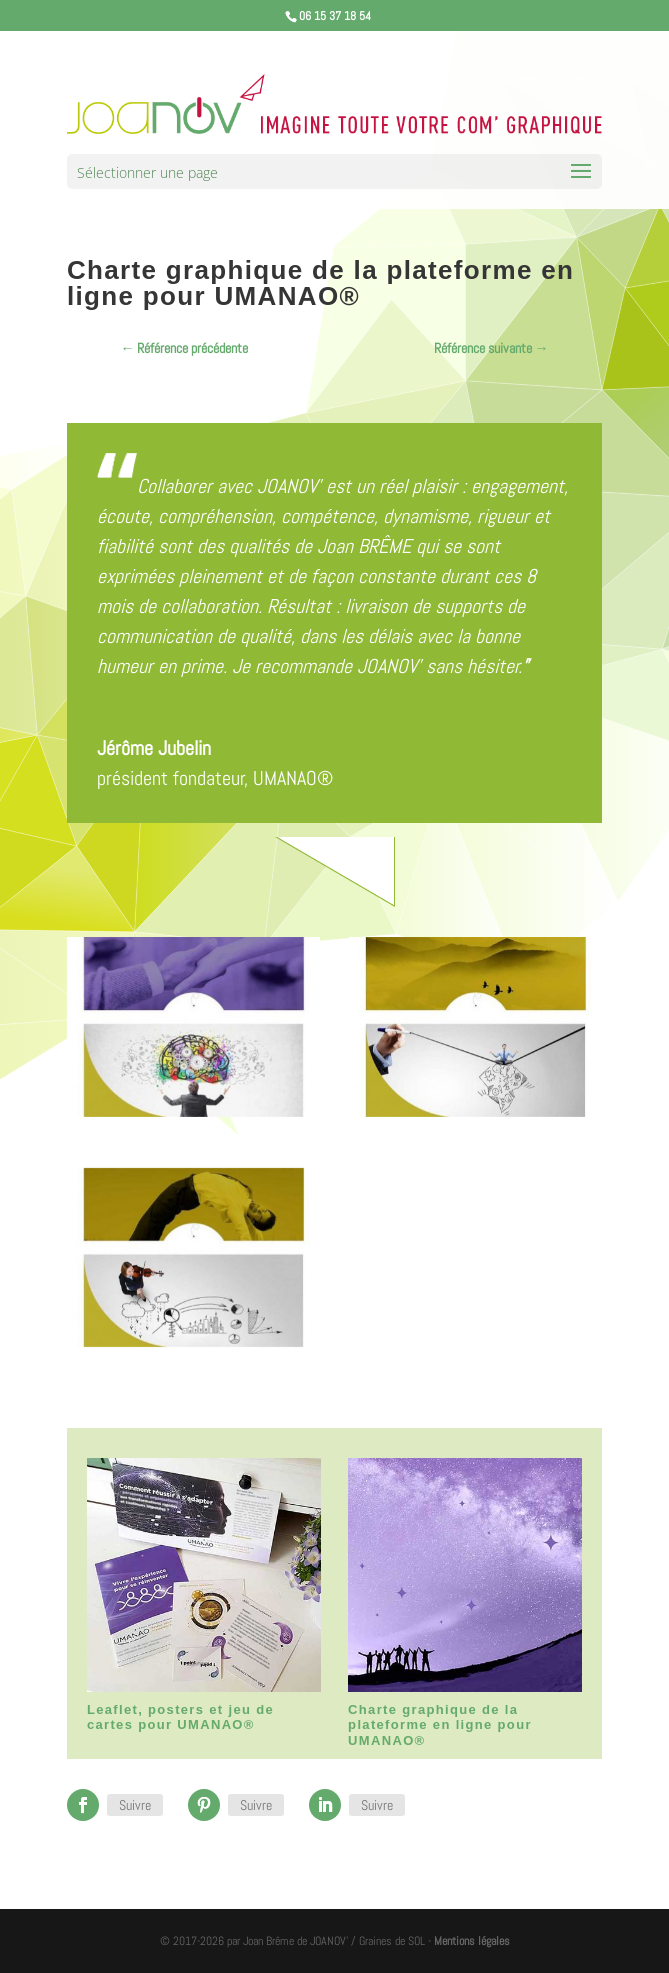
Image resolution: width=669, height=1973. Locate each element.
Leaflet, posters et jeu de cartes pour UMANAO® (180, 1717)
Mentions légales (472, 1941)
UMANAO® (293, 778)
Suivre (135, 1805)
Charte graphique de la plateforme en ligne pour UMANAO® (440, 1725)
